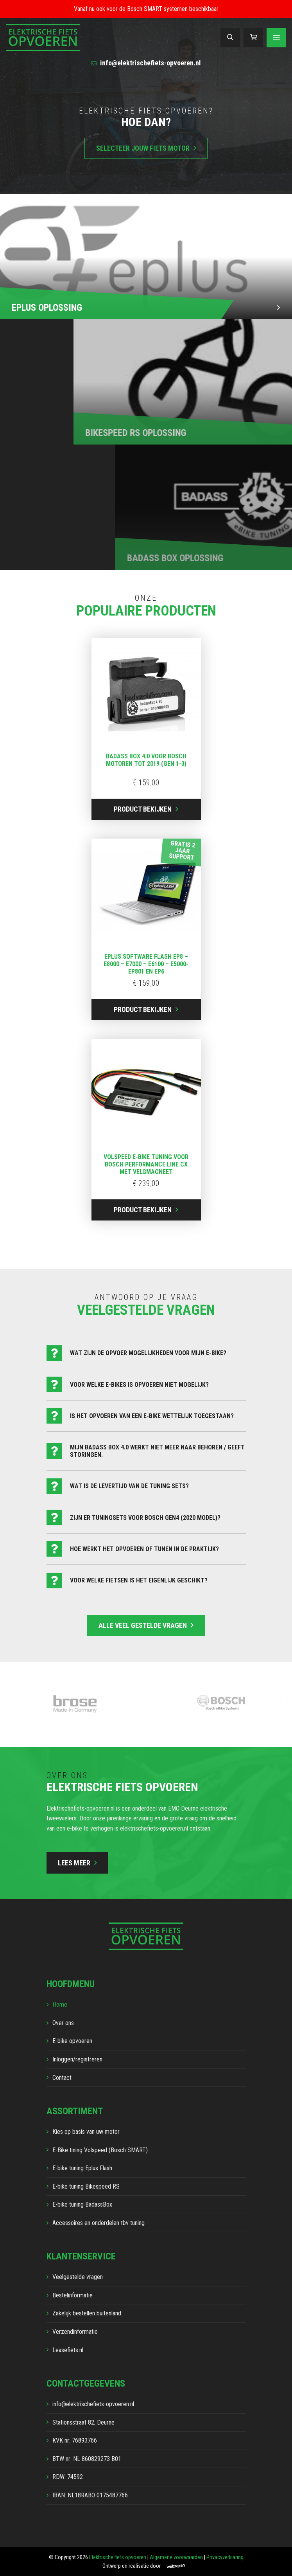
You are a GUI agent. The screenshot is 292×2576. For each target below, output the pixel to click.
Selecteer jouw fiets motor (143, 148)
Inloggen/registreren (77, 2059)
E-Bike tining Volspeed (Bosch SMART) (100, 2150)
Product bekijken (143, 809)
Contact (62, 2077)
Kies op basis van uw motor (86, 2131)
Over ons (63, 2023)
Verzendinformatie (75, 2331)
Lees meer (74, 1863)
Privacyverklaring (225, 2557)
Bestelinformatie (72, 2295)
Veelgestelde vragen (77, 2277)
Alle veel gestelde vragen (143, 1625)
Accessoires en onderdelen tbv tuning (98, 2223)
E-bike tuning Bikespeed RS (86, 2186)
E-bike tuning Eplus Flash (82, 2168)
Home (59, 2004)
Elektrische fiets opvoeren (117, 2557)
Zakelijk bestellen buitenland (86, 2313)
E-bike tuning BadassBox (82, 2204)
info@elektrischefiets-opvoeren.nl (146, 63)
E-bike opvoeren (72, 2041)
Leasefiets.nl (67, 2350)
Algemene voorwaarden (176, 2557)
